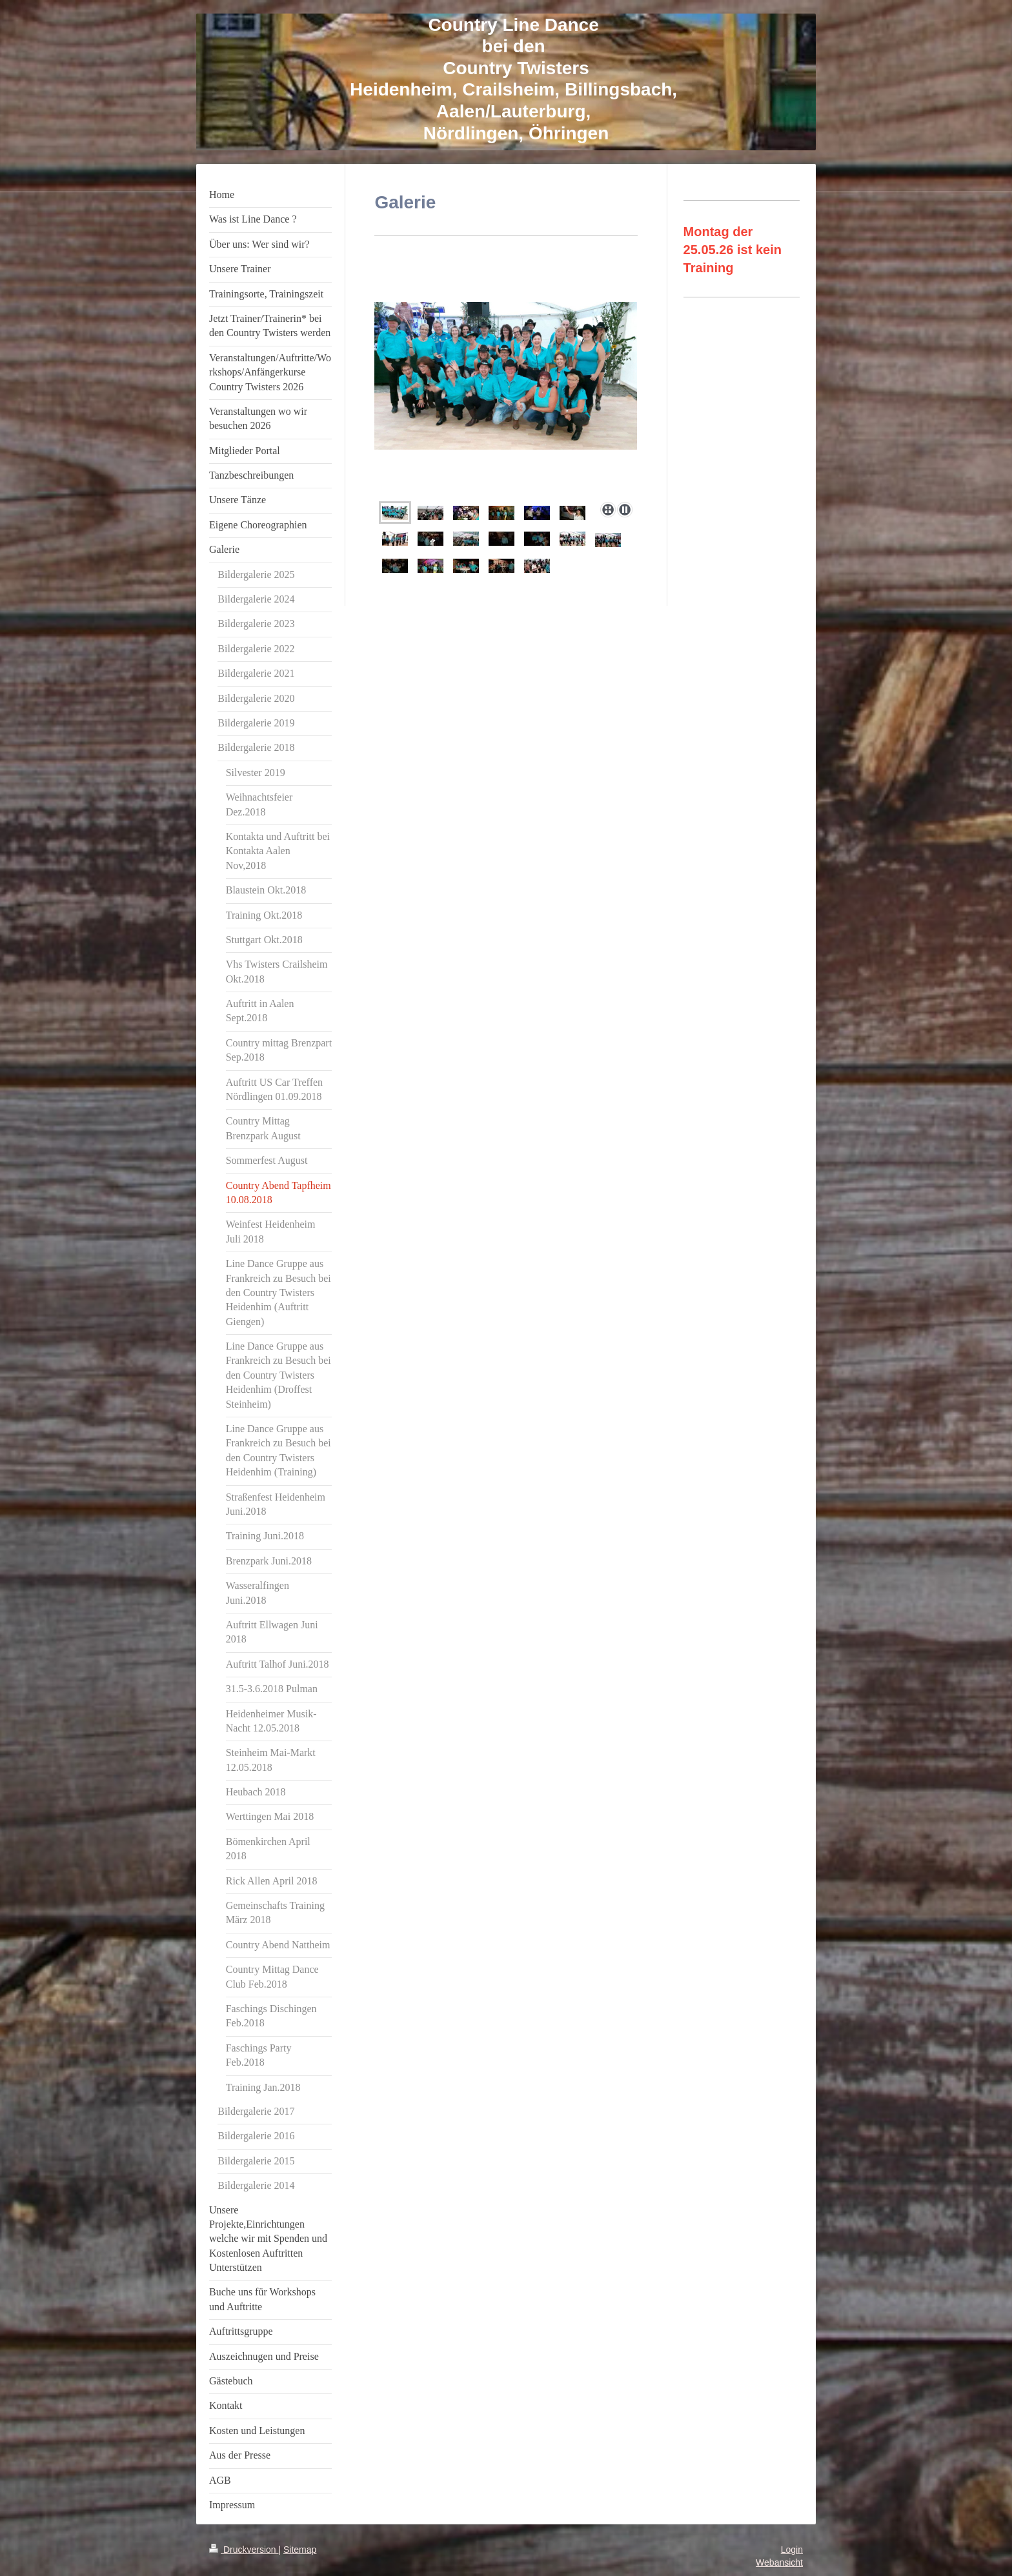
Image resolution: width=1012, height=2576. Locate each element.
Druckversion (243, 2549)
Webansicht (779, 2562)
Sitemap (299, 2549)
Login (792, 2549)
